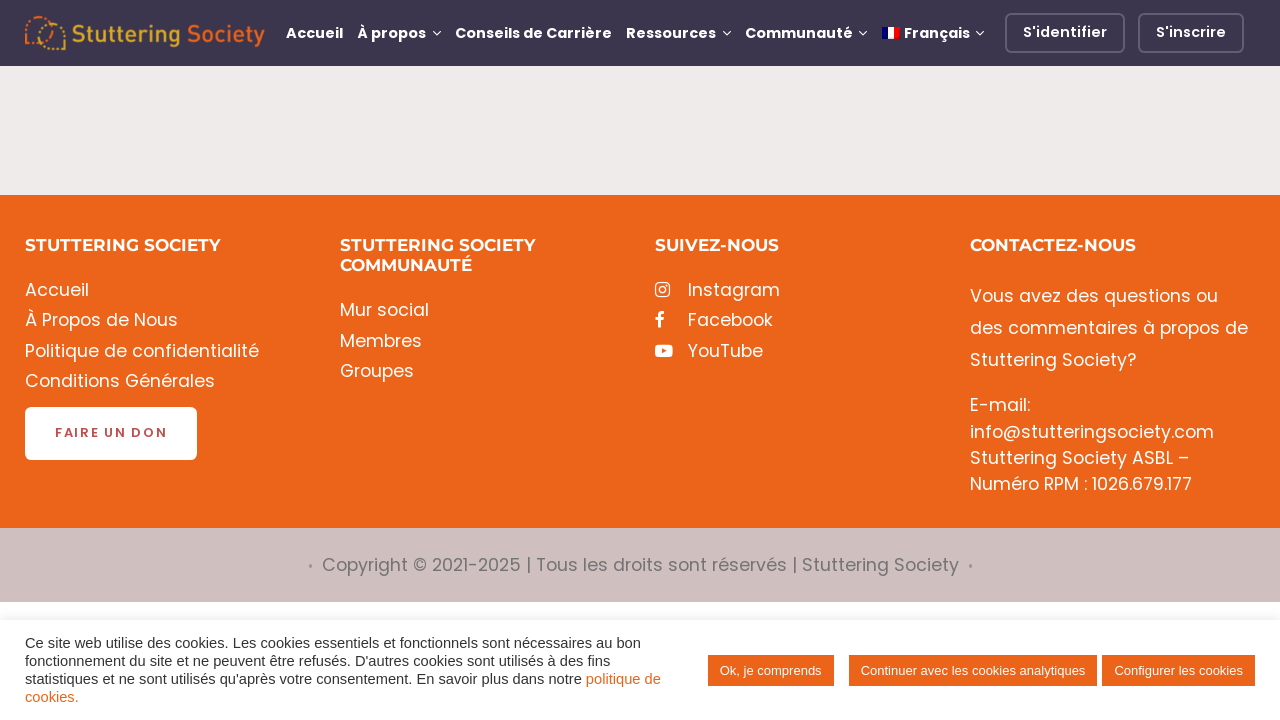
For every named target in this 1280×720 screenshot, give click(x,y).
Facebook (714, 320)
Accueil (314, 33)
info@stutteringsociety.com (1092, 432)
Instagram (717, 290)
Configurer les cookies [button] (1178, 670)
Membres (381, 341)
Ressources (671, 33)
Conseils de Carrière (533, 33)
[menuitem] (933, 33)
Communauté (799, 33)
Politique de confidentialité (142, 351)
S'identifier (1065, 32)
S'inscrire (1191, 32)
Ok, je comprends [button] (771, 670)
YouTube (709, 351)
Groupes (377, 371)
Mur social (384, 310)
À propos (391, 33)
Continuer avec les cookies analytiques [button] (973, 670)
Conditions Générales (120, 381)
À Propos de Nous (101, 320)
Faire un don (111, 432)
